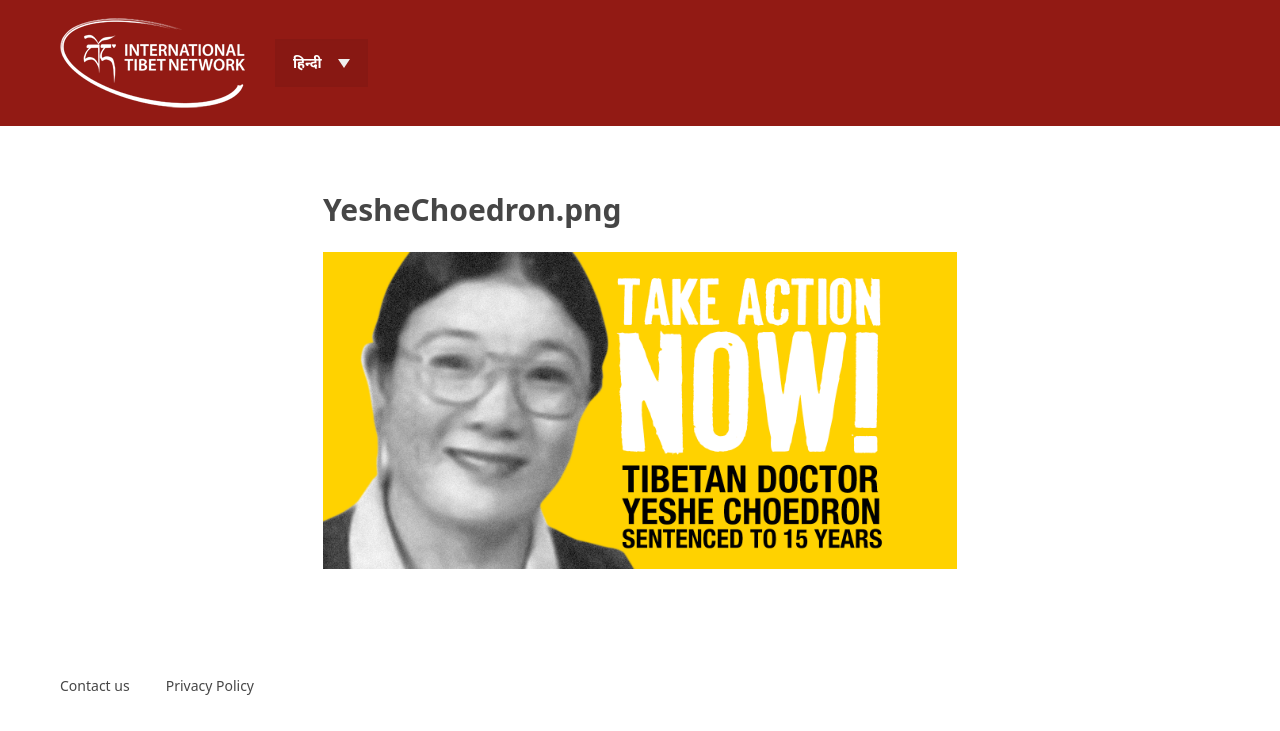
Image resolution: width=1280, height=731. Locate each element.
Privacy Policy (210, 685)
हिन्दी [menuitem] (307, 62)
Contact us (95, 685)
